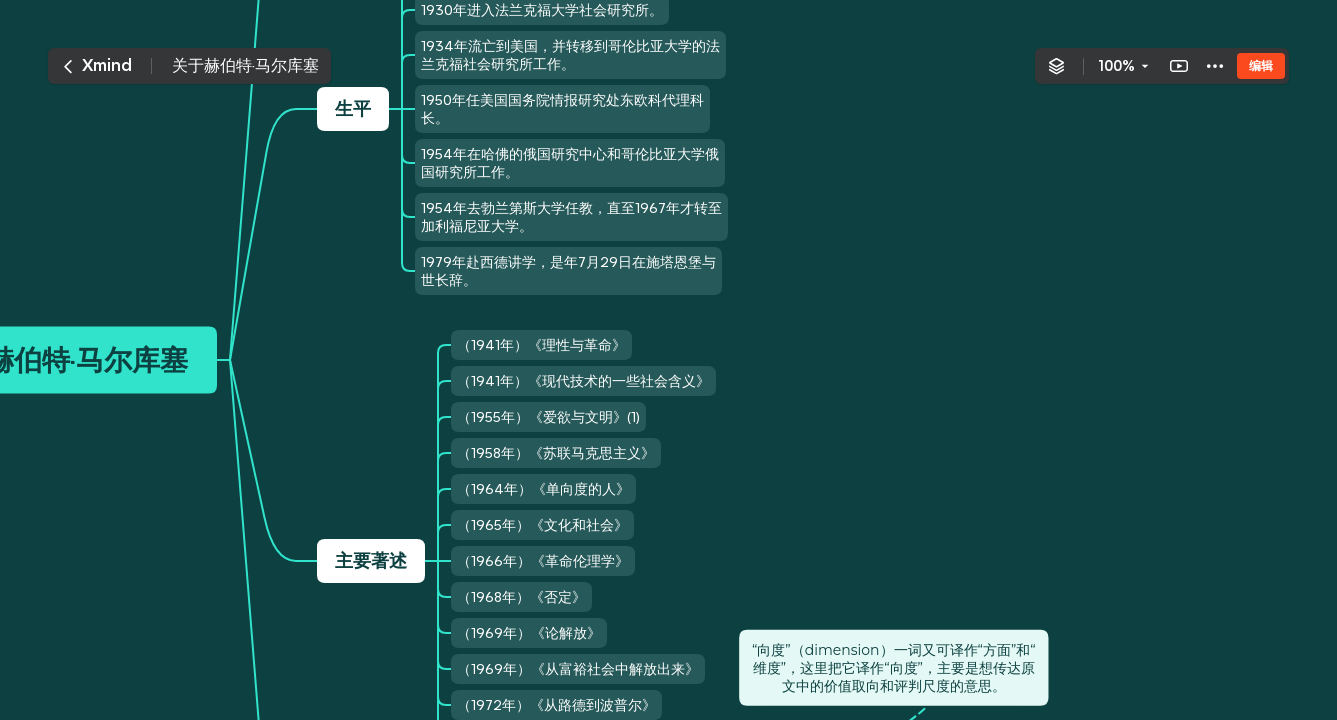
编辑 (1261, 65)
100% (1116, 66)
